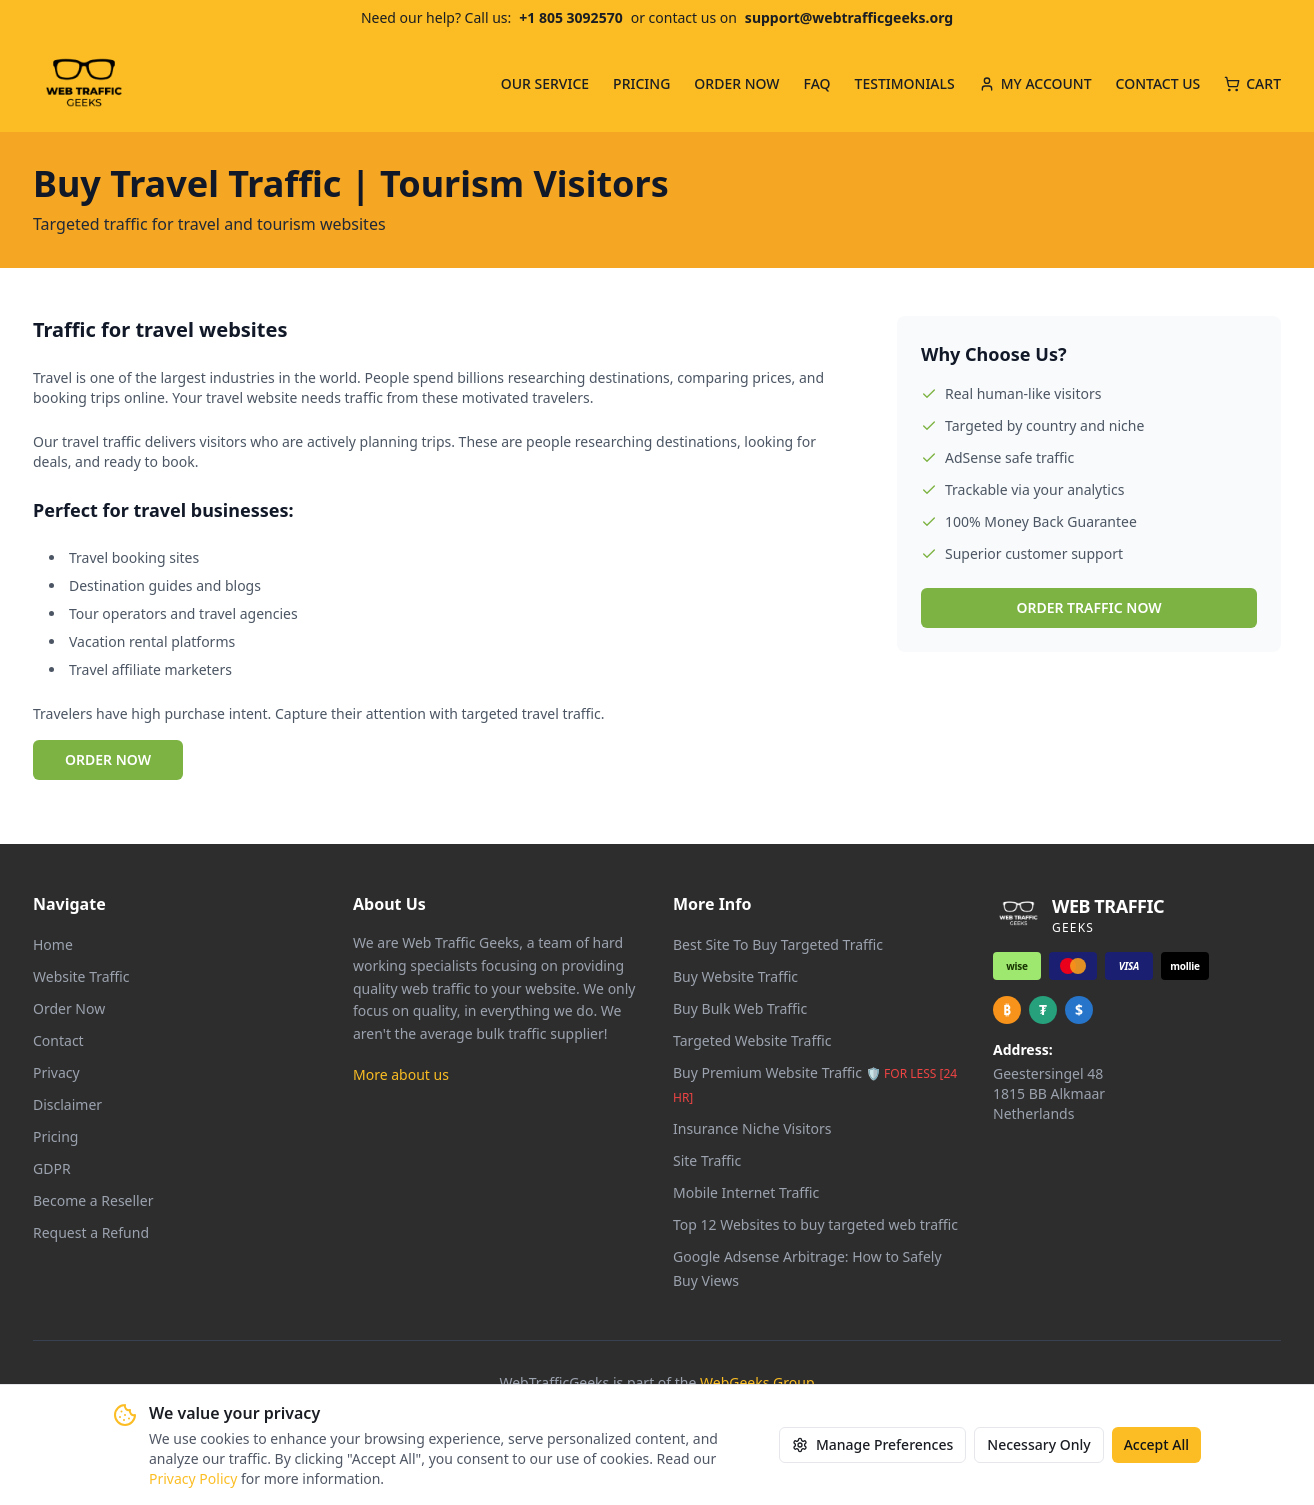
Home (53, 944)
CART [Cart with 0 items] (1252, 83)
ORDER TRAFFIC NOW (1088, 607)
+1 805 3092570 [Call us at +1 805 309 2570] (570, 17)
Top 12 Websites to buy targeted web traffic (815, 1224)
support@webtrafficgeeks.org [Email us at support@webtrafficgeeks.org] (849, 17)
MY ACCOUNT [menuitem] (1035, 83)
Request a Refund (91, 1232)
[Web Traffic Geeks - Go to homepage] (84, 84)
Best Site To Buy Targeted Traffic (778, 944)
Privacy (56, 1072)
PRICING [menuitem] (641, 83)
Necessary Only (1038, 1444)
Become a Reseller (93, 1200)
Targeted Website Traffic (752, 1040)
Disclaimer (67, 1104)
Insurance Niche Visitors (752, 1128)
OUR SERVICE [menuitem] (545, 83)
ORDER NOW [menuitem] (736, 83)
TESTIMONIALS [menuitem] (905, 83)
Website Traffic (81, 976)
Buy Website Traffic (735, 976)
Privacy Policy (193, 1478)
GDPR (52, 1168)
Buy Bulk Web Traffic (740, 1008)
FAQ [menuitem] (817, 83)
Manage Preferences (872, 1444)
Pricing (55, 1136)
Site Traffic (707, 1160)
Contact (58, 1040)
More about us (401, 1074)
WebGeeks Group (757, 1382)
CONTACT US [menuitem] (1158, 83)
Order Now (69, 1008)
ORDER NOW (108, 759)
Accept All (1156, 1444)
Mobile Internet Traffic (746, 1192)
